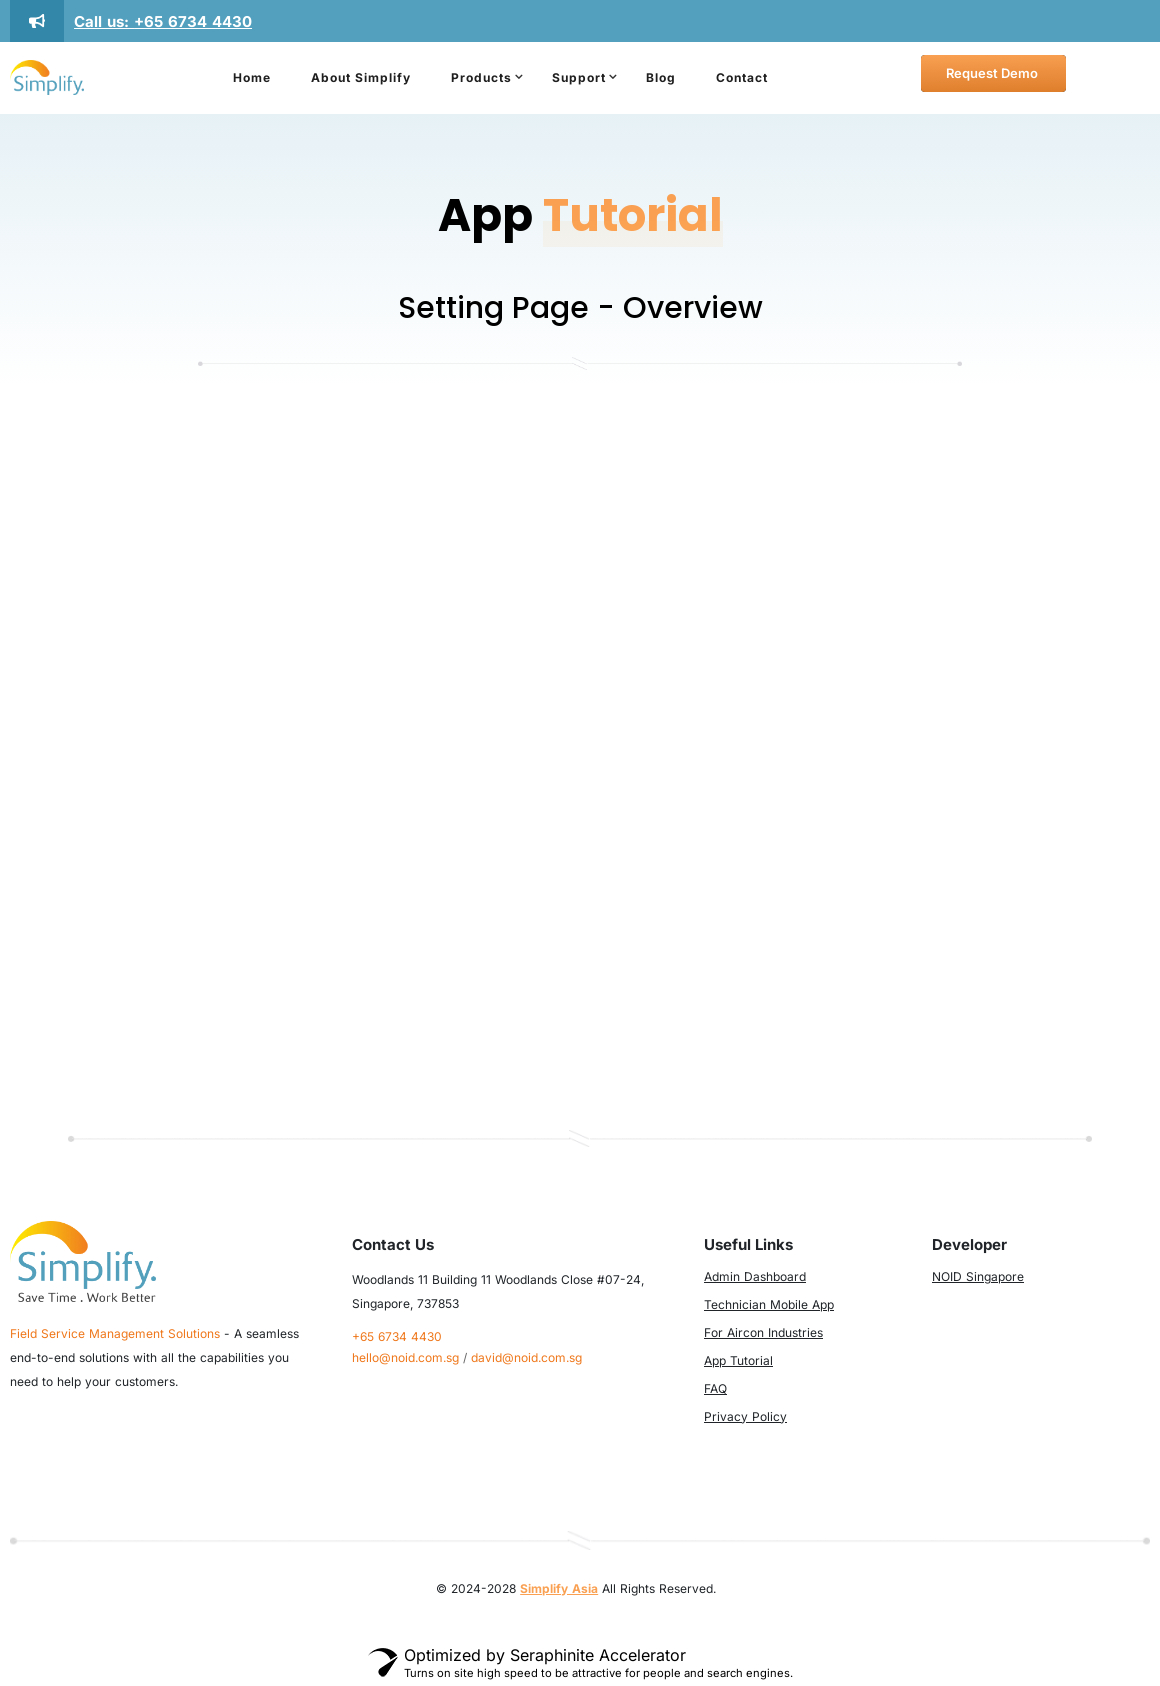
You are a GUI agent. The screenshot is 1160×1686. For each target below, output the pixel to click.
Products (481, 77)
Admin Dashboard (755, 1276)
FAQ (715, 1388)
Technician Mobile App (769, 1304)
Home (252, 77)
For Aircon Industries (763, 1332)
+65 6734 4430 (193, 21)
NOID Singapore (978, 1276)
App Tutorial (738, 1360)
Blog (661, 77)
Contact (742, 77)
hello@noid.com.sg (405, 1357)
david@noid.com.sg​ (526, 1357)
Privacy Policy (745, 1416)
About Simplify (361, 77)
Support (579, 77)
